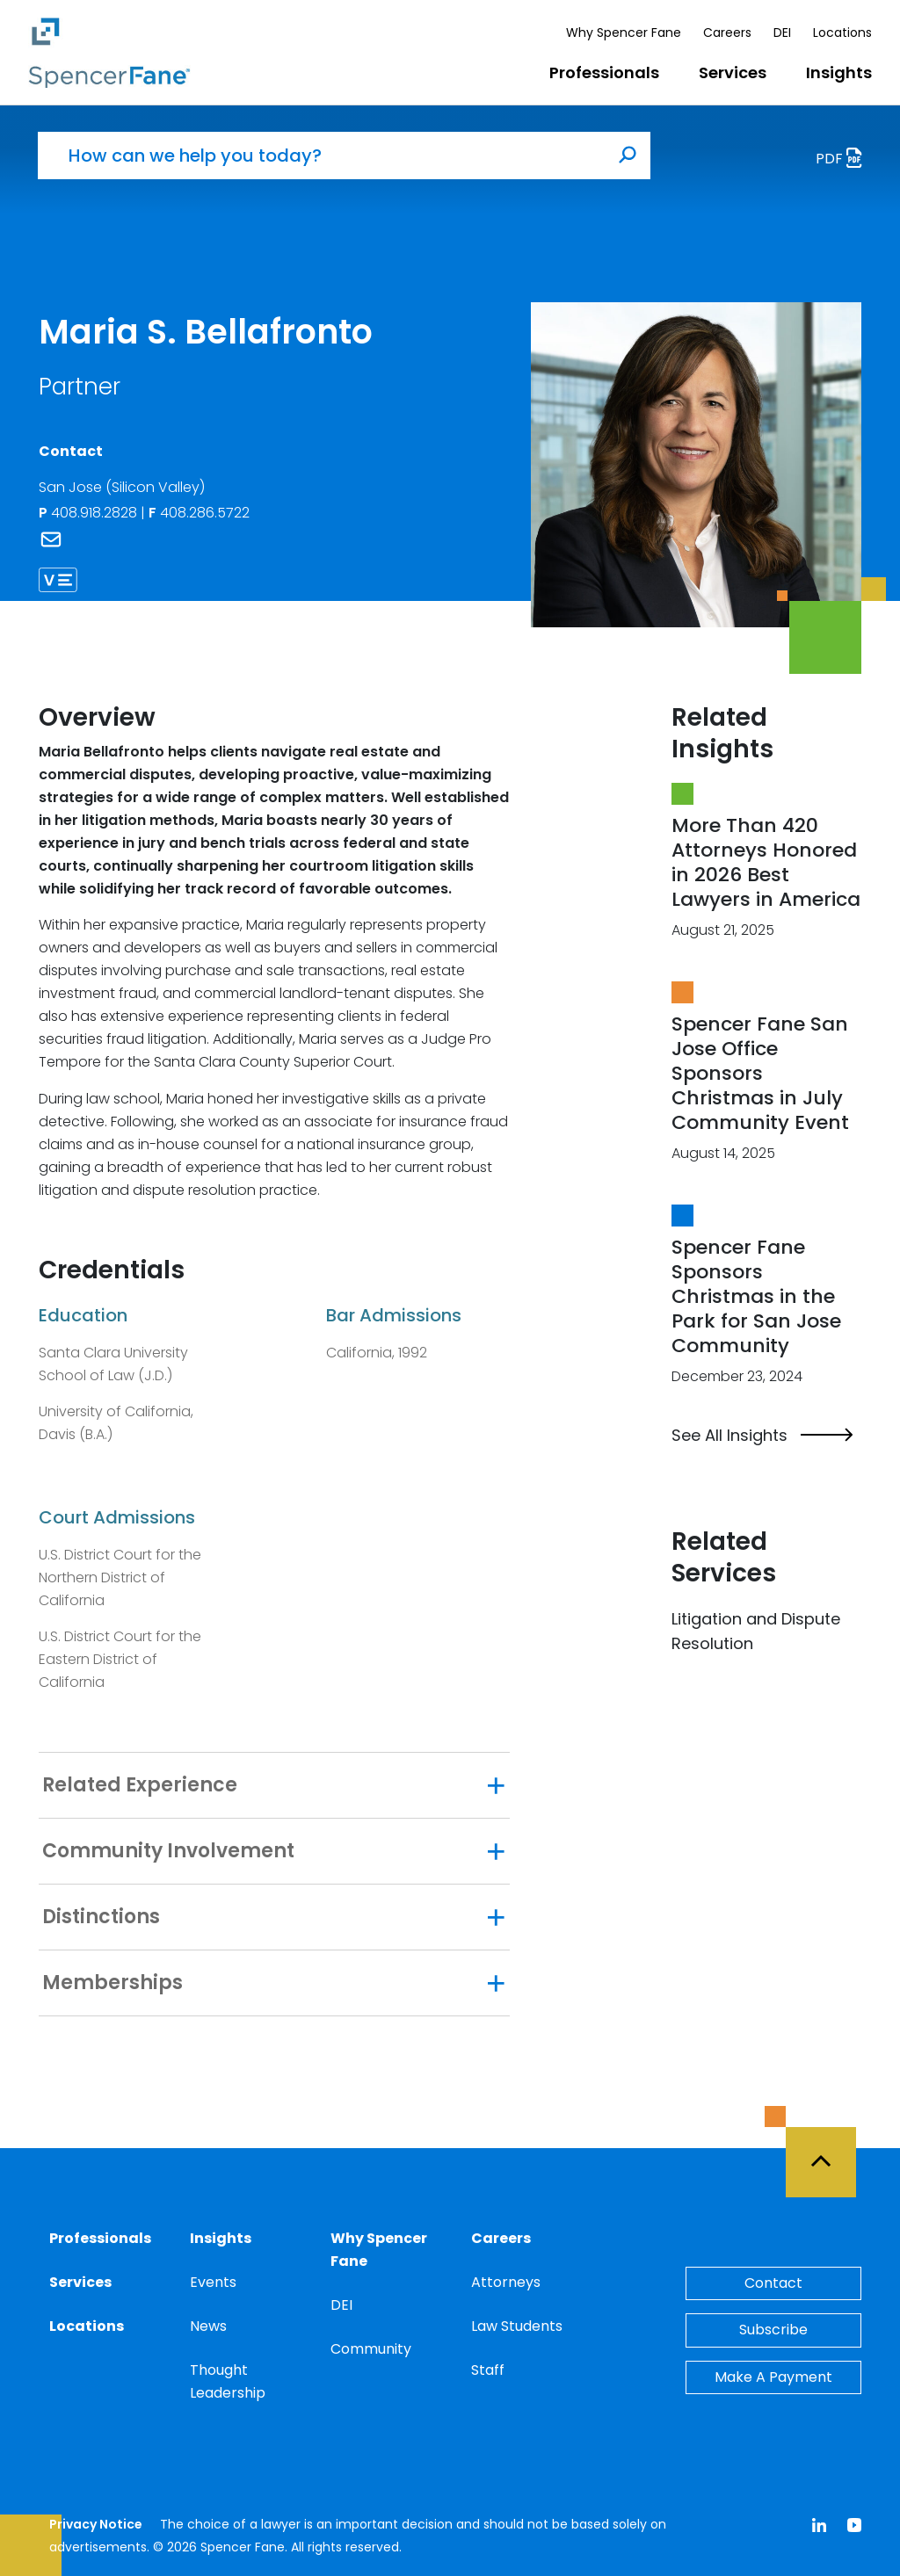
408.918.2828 (90, 513)
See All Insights (762, 1436)
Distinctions (101, 1917)
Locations (842, 32)
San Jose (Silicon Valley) (122, 487)
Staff (487, 2370)
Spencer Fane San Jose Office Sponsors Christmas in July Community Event (760, 1073)
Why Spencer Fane (623, 32)
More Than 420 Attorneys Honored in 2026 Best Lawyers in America (765, 862)
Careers (727, 32)
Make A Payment (773, 2377)
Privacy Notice (95, 2524)
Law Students (516, 2326)
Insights (839, 72)
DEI (782, 32)
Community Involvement (168, 1851)
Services (732, 72)
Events (213, 2282)
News (208, 2326)
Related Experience (139, 1785)
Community (370, 2349)
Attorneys (506, 2282)
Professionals (604, 72)
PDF (844, 160)
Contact (773, 2283)
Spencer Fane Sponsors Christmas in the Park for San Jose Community (756, 1296)
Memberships (112, 1983)
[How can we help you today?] (322, 155)
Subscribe (773, 2329)
